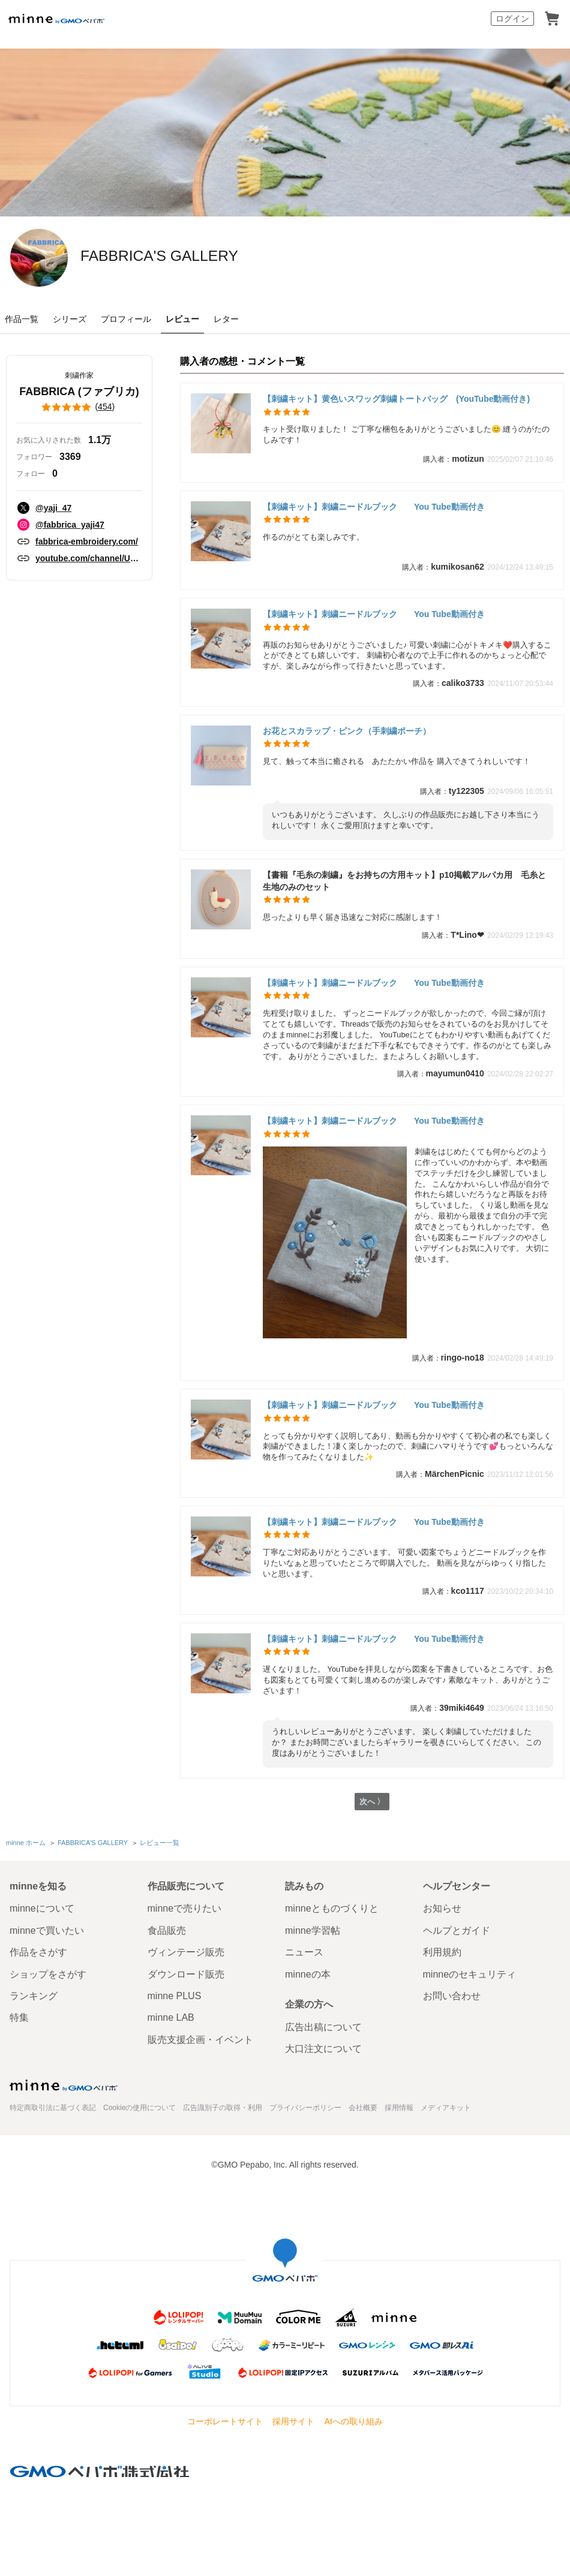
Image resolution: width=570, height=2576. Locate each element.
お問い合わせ (452, 1996)
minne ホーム (26, 1843)
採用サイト (293, 2421)
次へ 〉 (371, 1803)
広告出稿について (323, 2027)
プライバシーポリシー (305, 2107)
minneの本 (308, 1974)
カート (552, 18)
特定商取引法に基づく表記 (53, 2107)
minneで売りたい (185, 1908)
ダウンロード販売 (186, 1974)
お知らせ (442, 1908)
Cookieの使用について (139, 2107)
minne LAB (171, 2017)
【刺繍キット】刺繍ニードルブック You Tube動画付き (374, 506)
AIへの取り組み (353, 2421)
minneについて (42, 1908)
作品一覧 (21, 319)
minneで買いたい (47, 1930)
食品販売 (167, 1930)
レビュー (182, 319)
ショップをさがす (48, 1974)
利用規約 (442, 1952)
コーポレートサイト (225, 2421)
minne (64, 2085)
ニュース (304, 1952)
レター (226, 319)
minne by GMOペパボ (56, 18)
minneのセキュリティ (470, 1974)
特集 (19, 2017)
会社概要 (363, 2107)
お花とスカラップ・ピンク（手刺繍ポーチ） (347, 731)
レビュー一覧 (159, 1843)
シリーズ (69, 319)
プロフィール (126, 319)
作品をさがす (38, 1952)
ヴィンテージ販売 (186, 1952)
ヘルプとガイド (456, 1930)
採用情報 (399, 2107)
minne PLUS (175, 1996)
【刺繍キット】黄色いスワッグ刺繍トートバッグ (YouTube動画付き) (396, 399)
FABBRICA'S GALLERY (208, 256)
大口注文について (323, 2049)
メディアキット (446, 2107)
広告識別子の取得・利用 (222, 2107)
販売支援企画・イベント (200, 2040)
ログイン (512, 18)
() (79, 407)
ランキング (34, 1996)
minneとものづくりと (332, 1908)
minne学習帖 (312, 1930)
